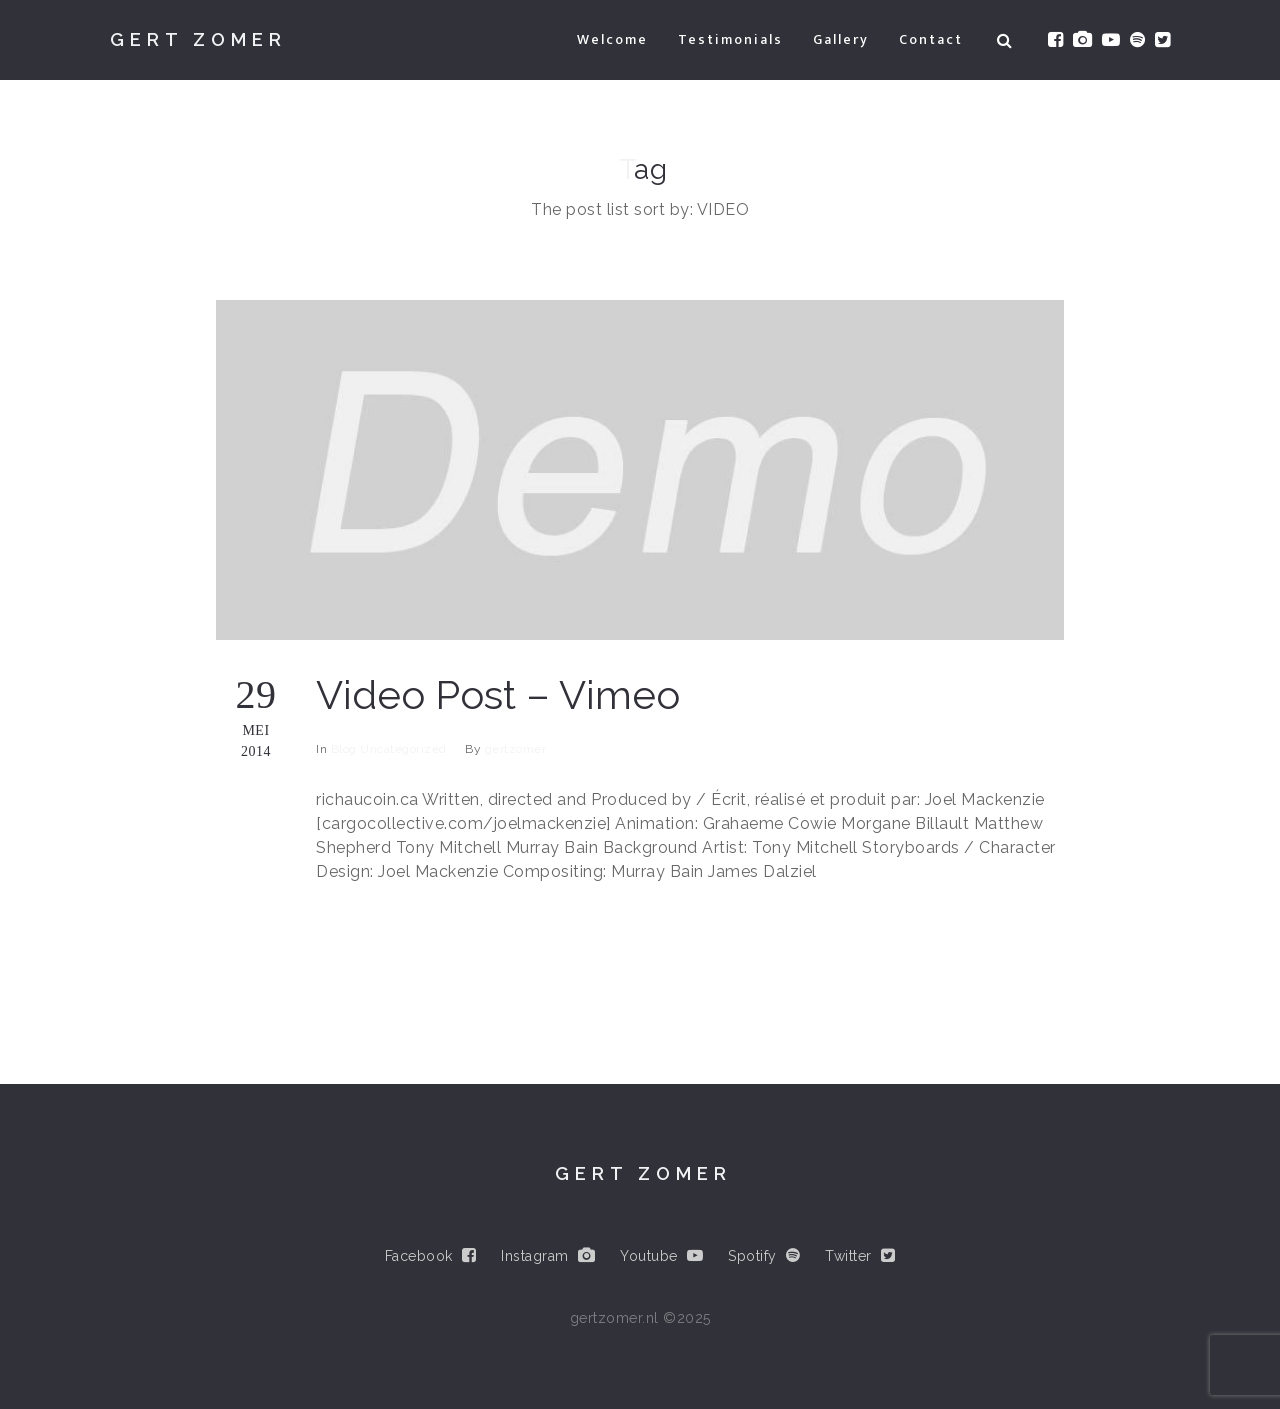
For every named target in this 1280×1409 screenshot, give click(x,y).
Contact (931, 39)
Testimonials (730, 39)
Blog (344, 749)
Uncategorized (403, 749)
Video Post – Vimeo (498, 694)
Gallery (841, 39)
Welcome (612, 39)
